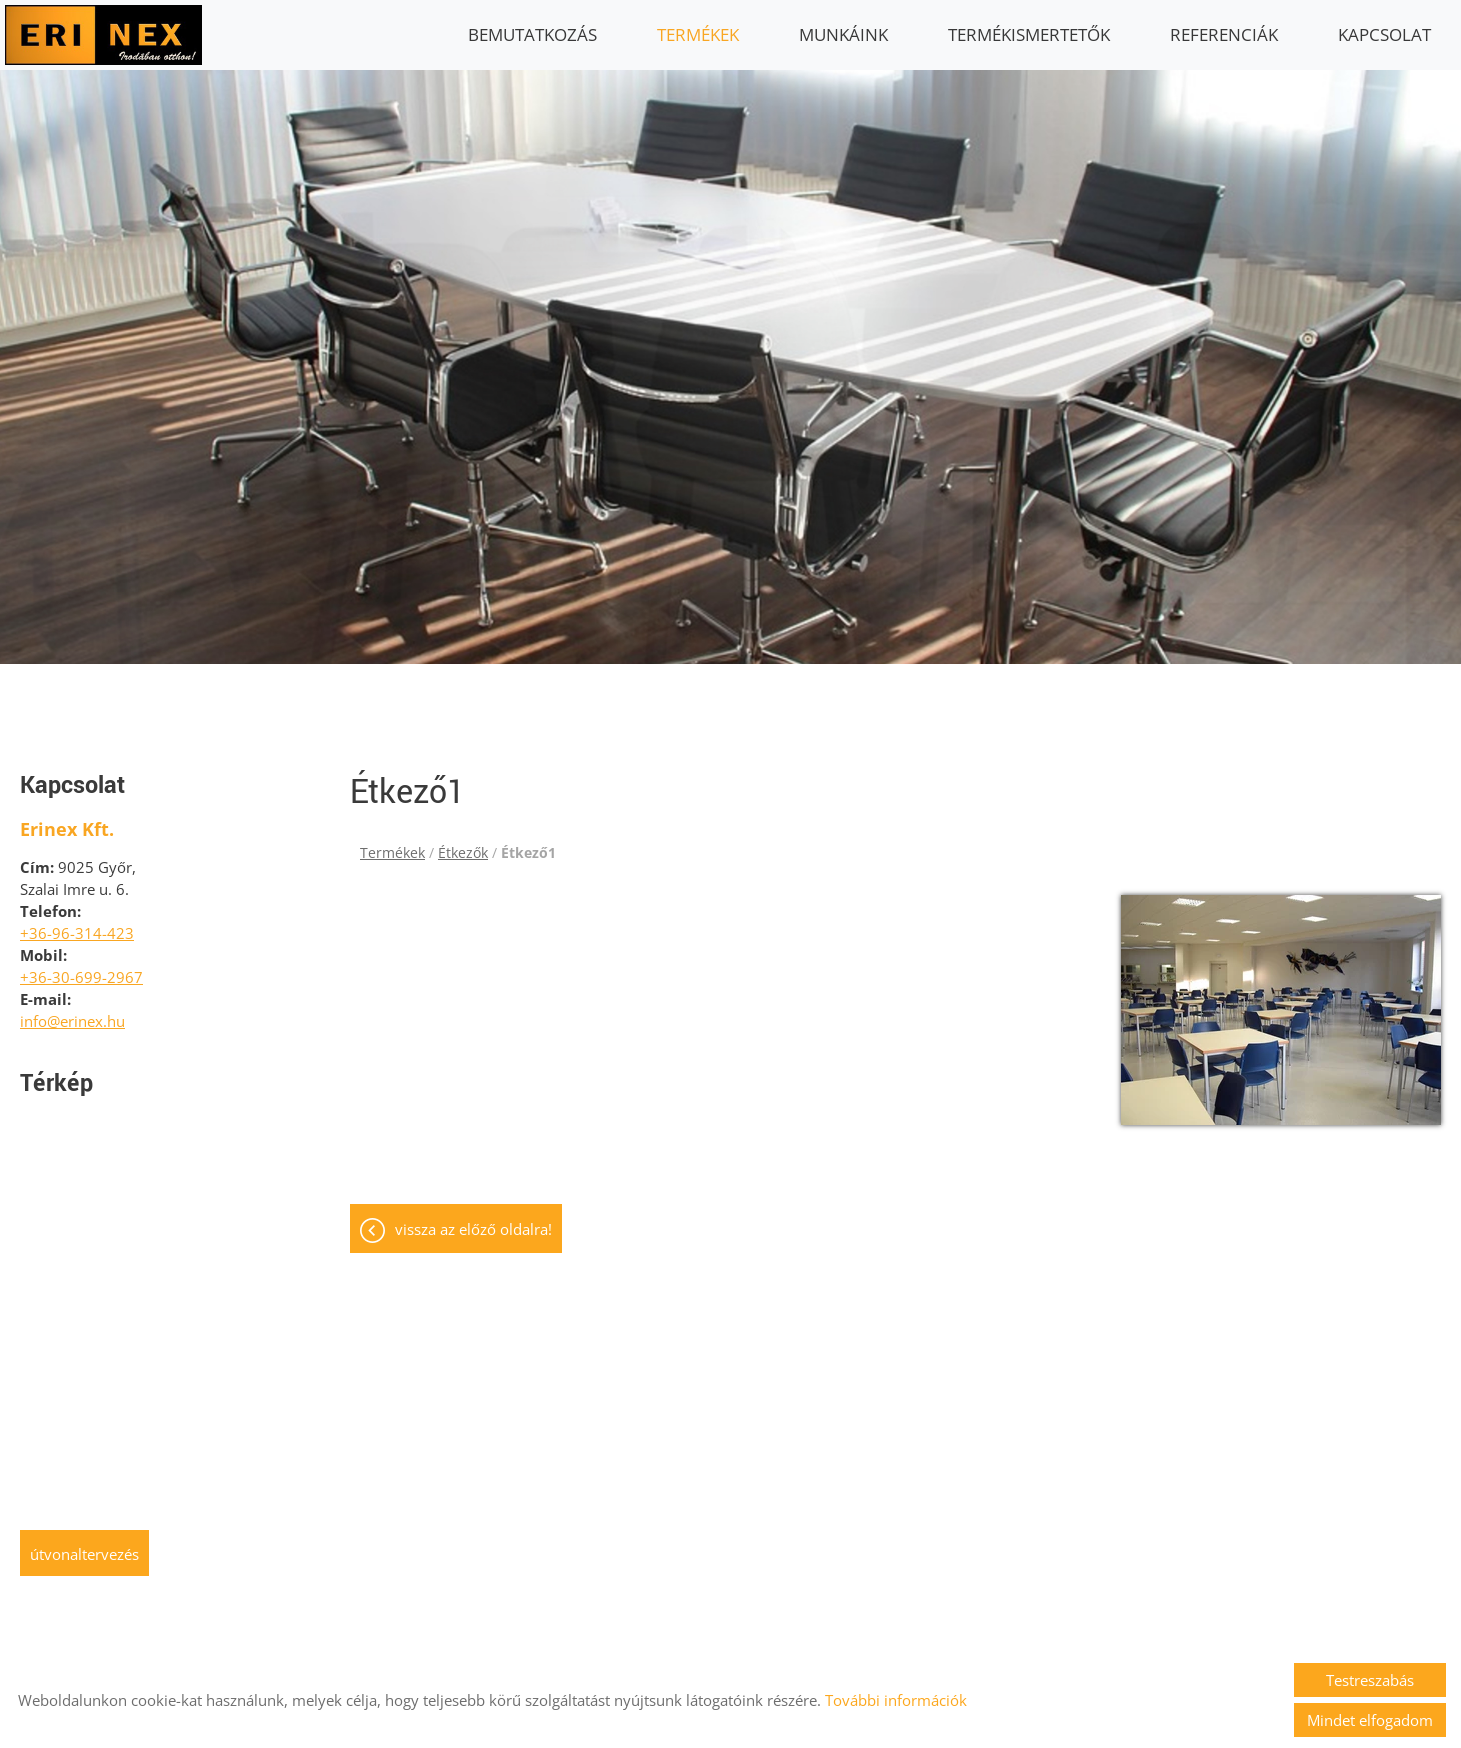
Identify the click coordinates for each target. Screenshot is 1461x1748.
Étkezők (463, 842)
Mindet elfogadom (1370, 1720)
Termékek (698, 34)
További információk (896, 1700)
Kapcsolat (1384, 34)
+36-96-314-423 (77, 923)
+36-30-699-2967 (81, 967)
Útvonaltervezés (84, 1544)
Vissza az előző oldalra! (473, 1219)
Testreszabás (1370, 1680)
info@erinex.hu (72, 1011)
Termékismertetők (1029, 34)
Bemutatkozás (532, 34)
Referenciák (1224, 34)
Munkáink (843, 34)
